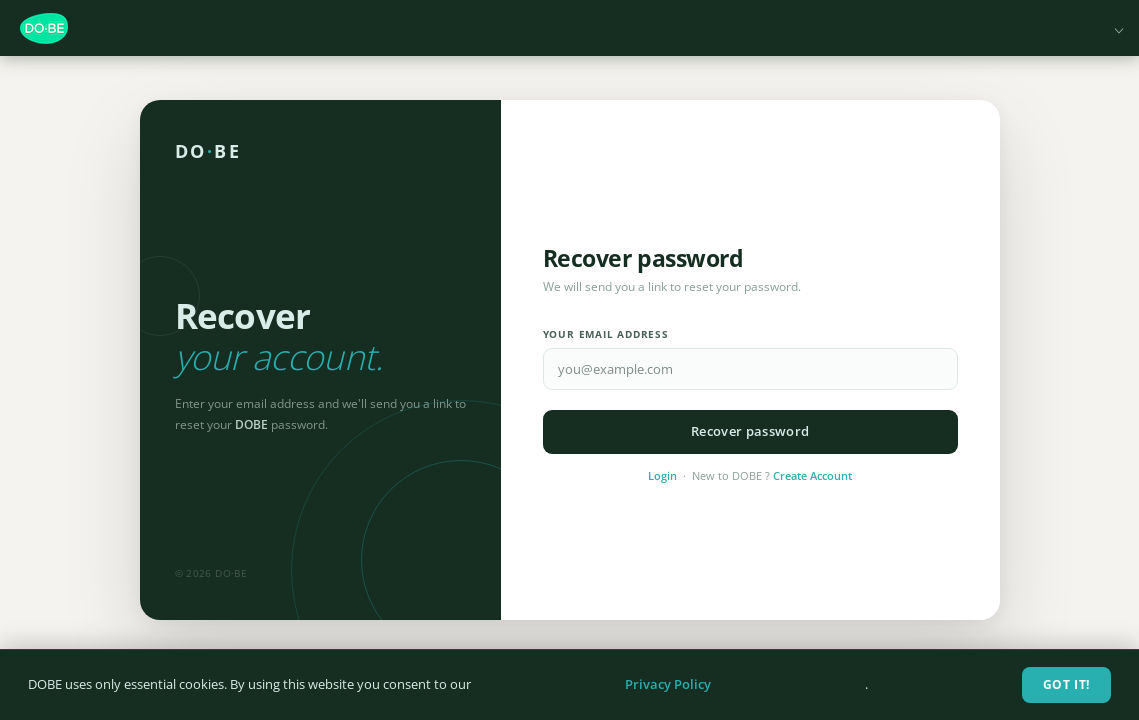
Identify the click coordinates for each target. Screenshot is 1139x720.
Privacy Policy (668, 684)
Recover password (750, 431)
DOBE (208, 151)
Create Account (812, 475)
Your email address (606, 334)
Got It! (1066, 684)
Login (662, 475)
